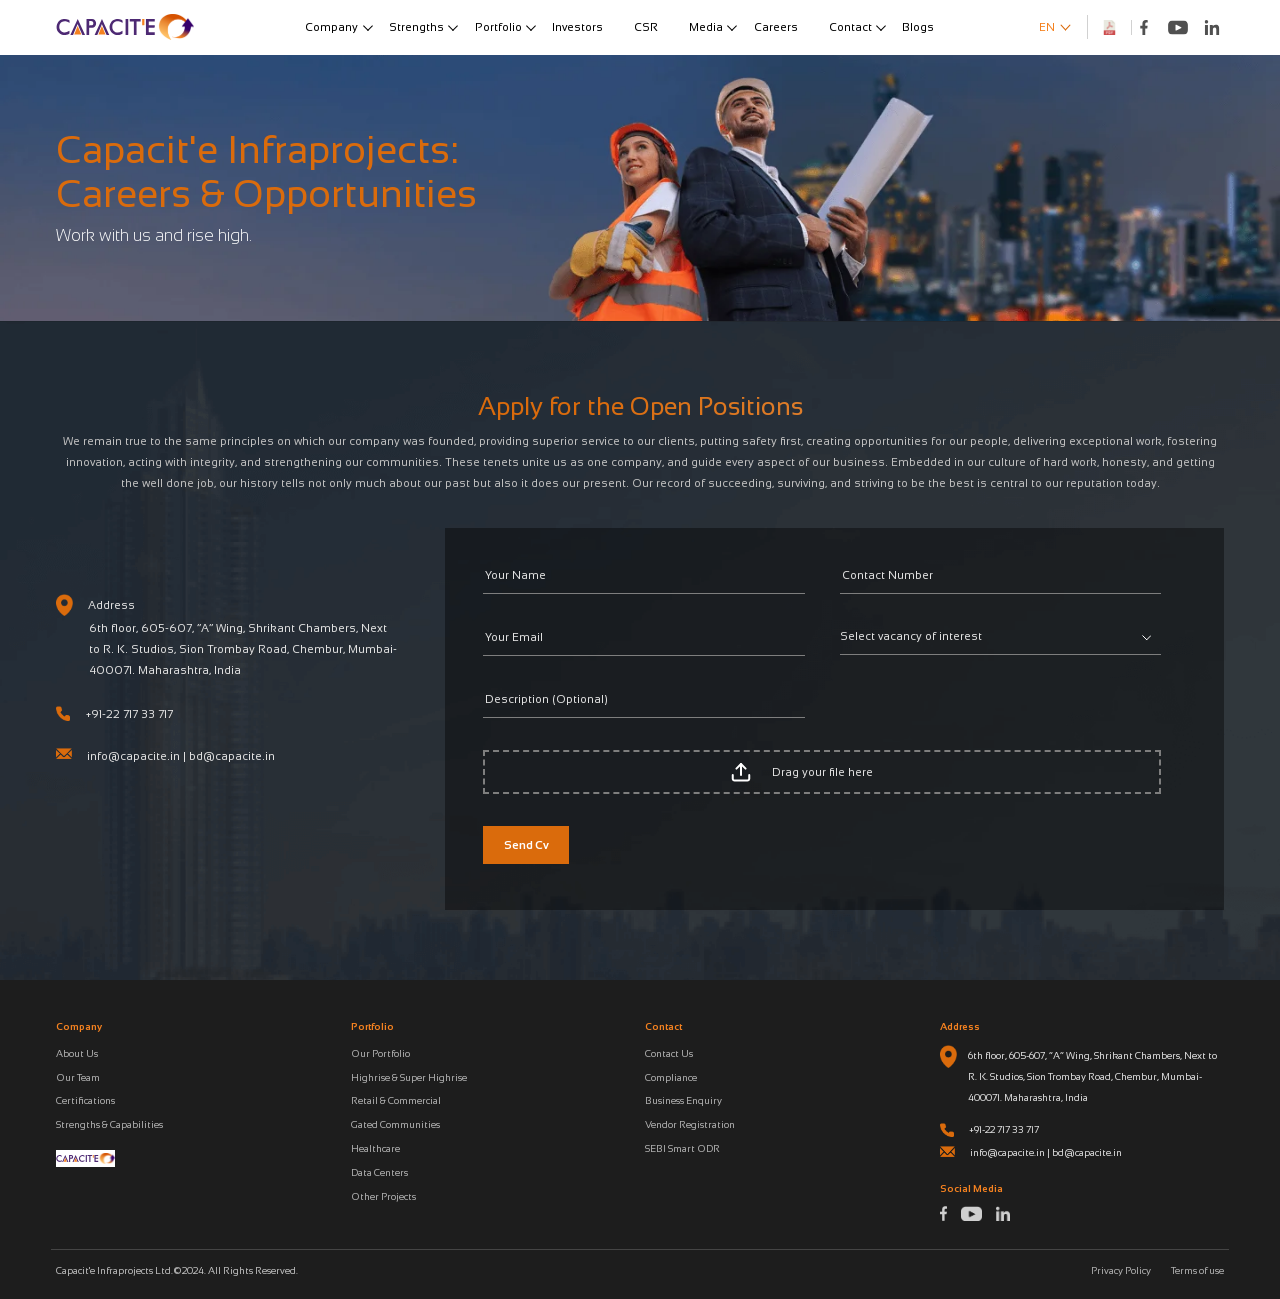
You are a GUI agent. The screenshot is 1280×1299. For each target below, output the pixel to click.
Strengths (416, 27)
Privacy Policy (1121, 1270)
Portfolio (498, 27)
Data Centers (379, 1172)
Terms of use (1197, 1270)
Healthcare (375, 1148)
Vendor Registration (690, 1124)
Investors (577, 27)
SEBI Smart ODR (682, 1148)
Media (706, 27)
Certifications (85, 1100)
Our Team (78, 1077)
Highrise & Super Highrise (409, 1077)
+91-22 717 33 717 (129, 714)
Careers (776, 27)
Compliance (671, 1077)
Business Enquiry (683, 1100)
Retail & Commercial (396, 1100)
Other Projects (383, 1196)
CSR (646, 27)
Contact (850, 27)
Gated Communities (395, 1124)
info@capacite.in (133, 756)
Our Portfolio (380, 1053)
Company (331, 27)
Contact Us (669, 1053)
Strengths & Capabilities (109, 1124)
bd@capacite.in (232, 756)
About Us (77, 1053)
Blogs (918, 27)
